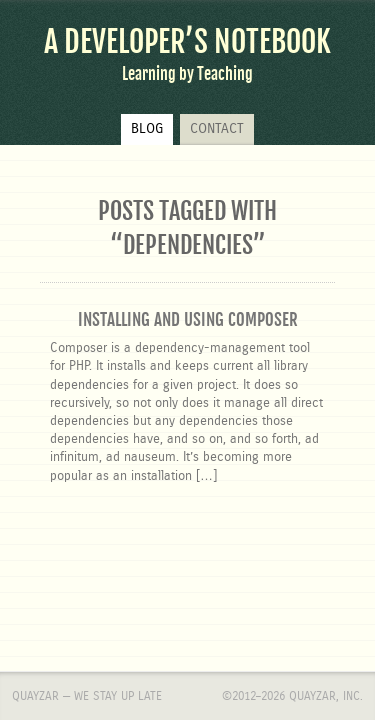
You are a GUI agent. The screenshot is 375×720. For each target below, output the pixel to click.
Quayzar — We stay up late (87, 581)
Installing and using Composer (188, 319)
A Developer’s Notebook (187, 42)
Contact (217, 129)
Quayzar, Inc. (326, 581)
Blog (147, 129)
